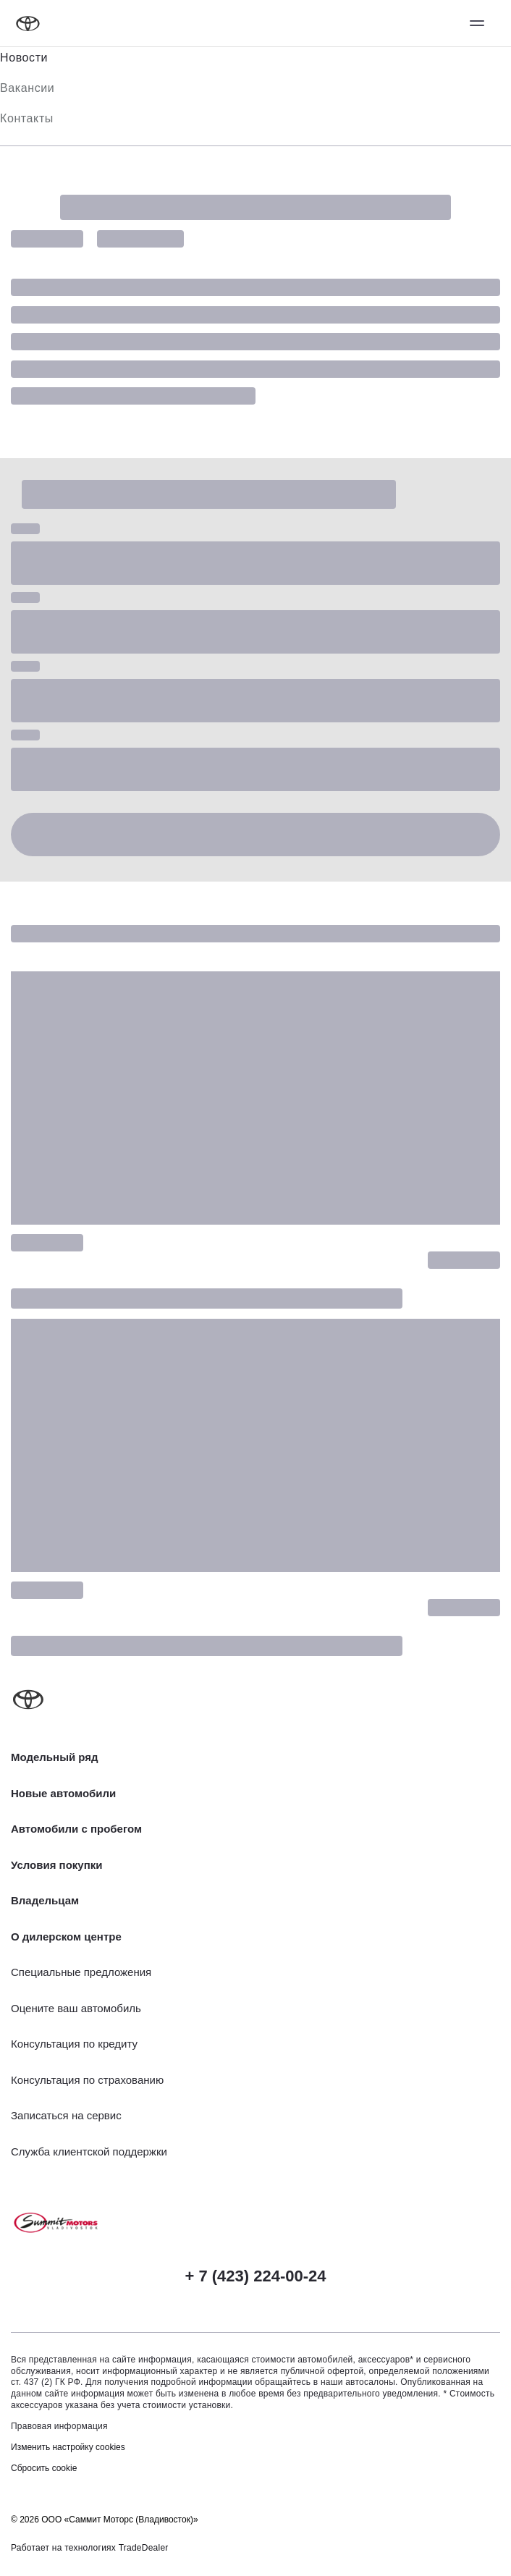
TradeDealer (144, 2548)
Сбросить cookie (44, 2468)
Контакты (27, 118)
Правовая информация (59, 2426)
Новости (24, 57)
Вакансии (27, 88)
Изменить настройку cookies (68, 2447)
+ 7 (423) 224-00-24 (255, 2276)
